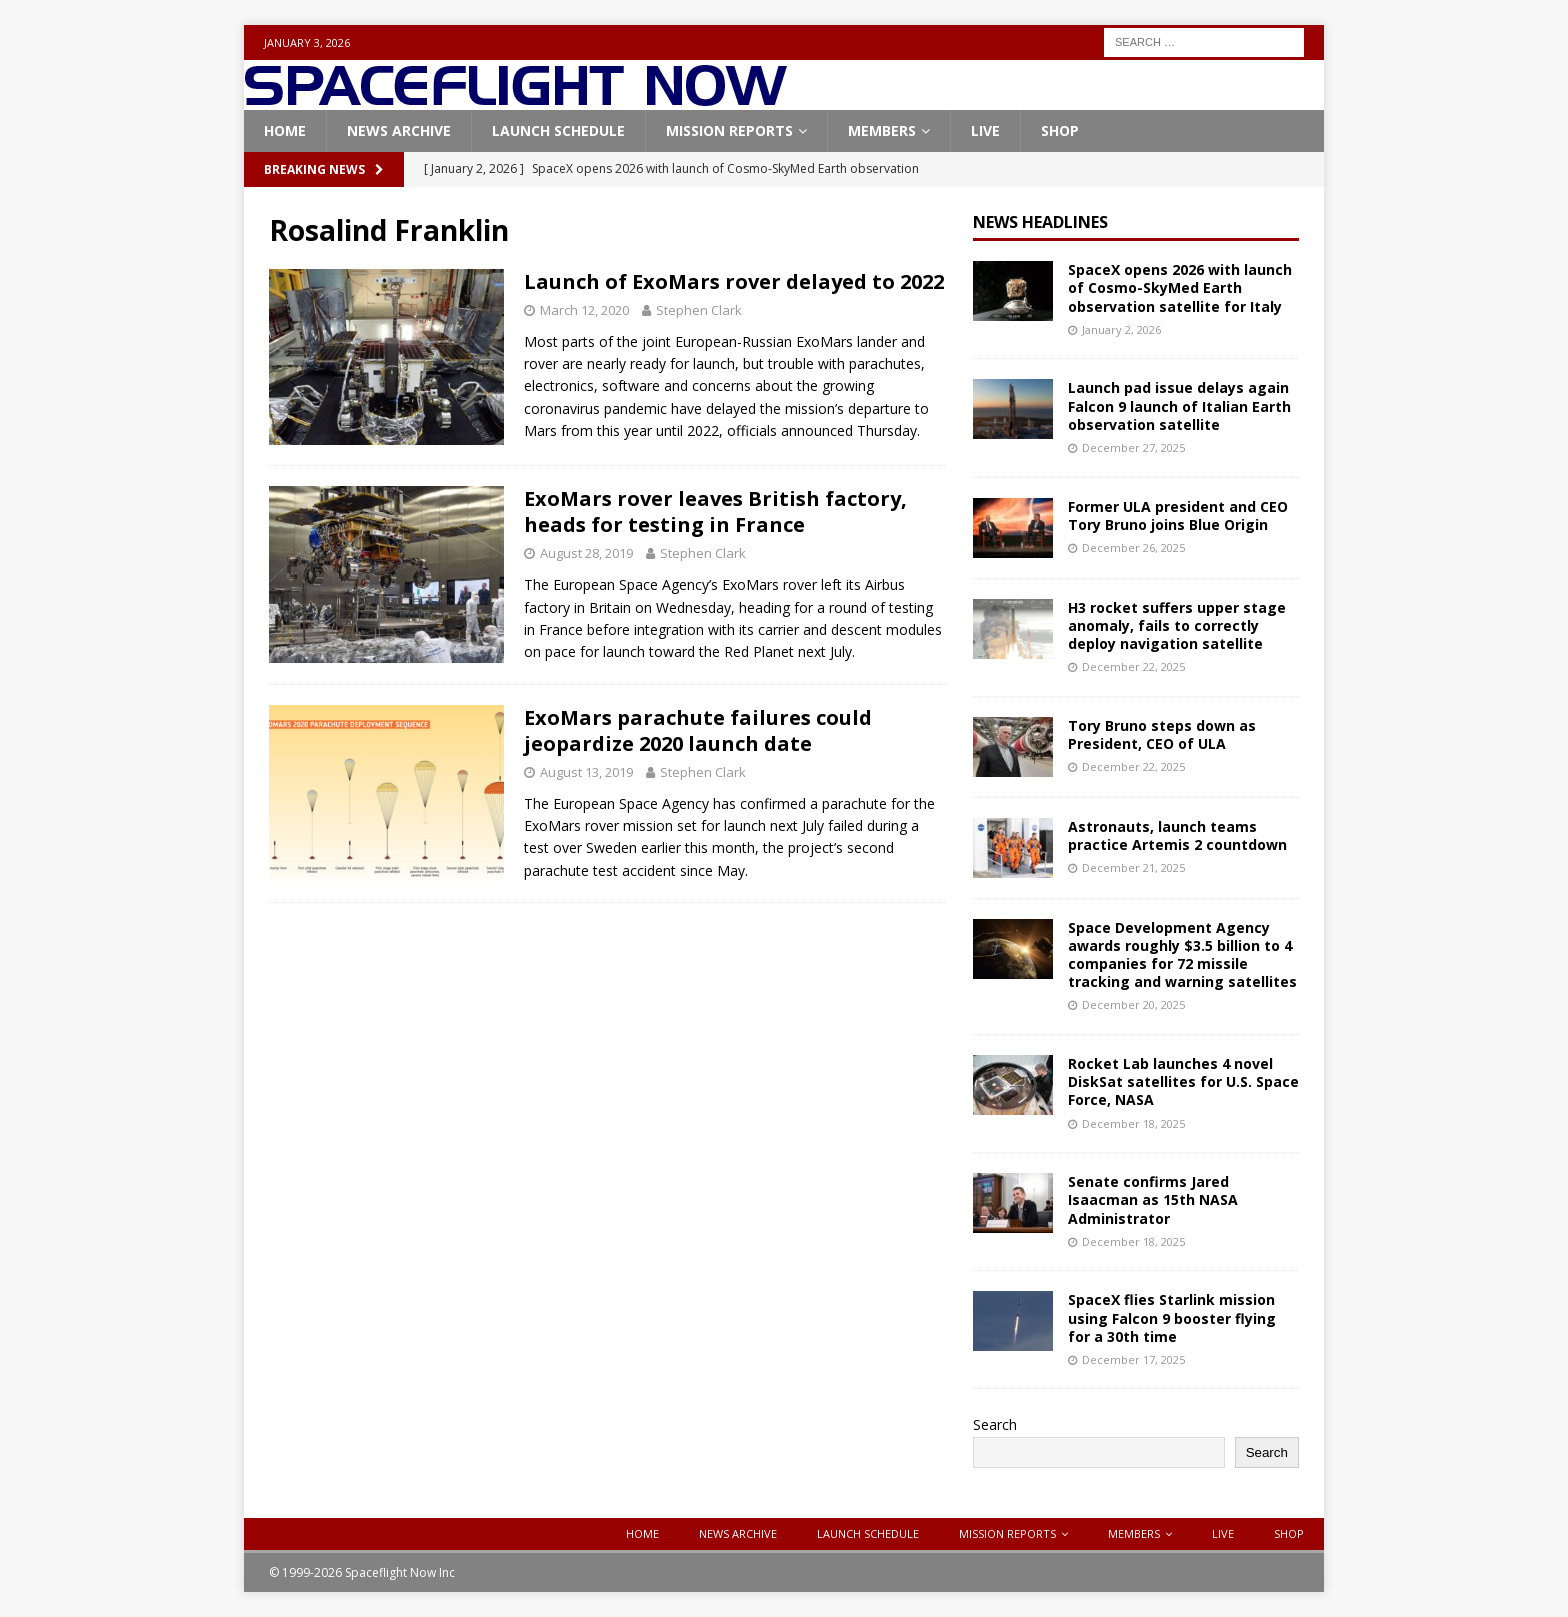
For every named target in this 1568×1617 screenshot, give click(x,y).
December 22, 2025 (1133, 666)
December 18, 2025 (1133, 1123)
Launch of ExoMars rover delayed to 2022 (734, 281)
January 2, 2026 (1121, 329)
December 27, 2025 (1133, 447)
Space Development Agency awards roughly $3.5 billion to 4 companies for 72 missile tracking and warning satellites (1182, 955)
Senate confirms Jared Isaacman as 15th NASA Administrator (1153, 1199)
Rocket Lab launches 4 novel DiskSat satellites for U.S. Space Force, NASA (1183, 1081)
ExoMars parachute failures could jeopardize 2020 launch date (698, 730)
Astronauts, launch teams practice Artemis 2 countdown (1177, 835)
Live (985, 130)
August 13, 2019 (586, 772)
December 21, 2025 (1133, 867)
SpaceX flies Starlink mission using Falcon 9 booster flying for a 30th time (1172, 1317)
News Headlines (1040, 222)
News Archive (399, 130)
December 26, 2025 (1133, 547)
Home (285, 130)
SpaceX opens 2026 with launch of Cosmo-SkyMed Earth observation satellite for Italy (1180, 287)
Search (995, 1424)
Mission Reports (729, 130)
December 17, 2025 (1133, 1359)
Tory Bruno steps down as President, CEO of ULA (1162, 734)
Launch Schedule (558, 130)
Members (882, 130)
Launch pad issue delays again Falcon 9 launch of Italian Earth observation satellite (1179, 405)
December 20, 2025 (1133, 1004)
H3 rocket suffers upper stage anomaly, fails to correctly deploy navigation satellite (1177, 625)
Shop (1060, 130)
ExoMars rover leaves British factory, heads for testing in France (715, 511)
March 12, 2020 (584, 310)
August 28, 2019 (586, 553)
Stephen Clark (699, 310)
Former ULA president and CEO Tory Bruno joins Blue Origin (1178, 515)
